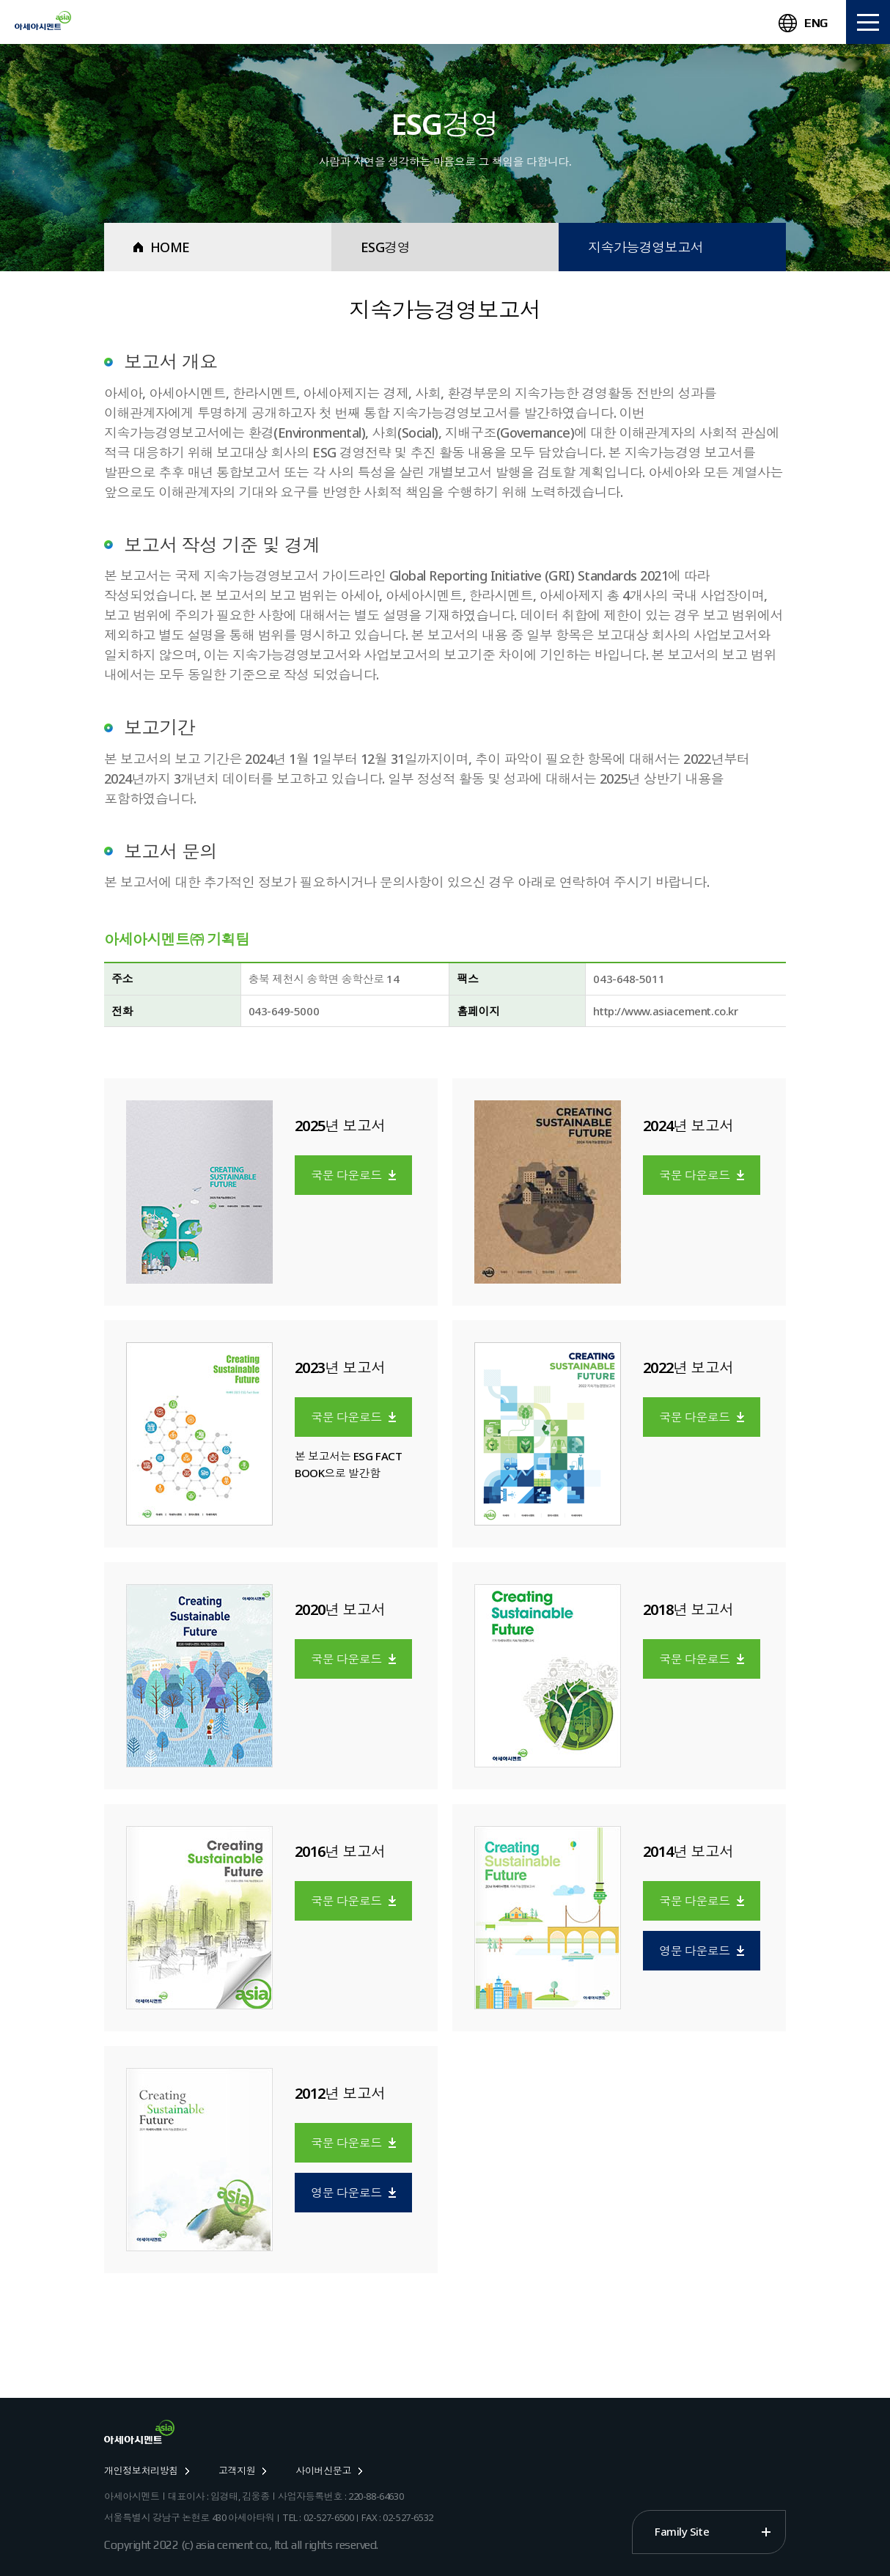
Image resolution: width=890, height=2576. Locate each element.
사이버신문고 (328, 2470)
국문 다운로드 (353, 1175)
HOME (161, 247)
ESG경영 (385, 247)
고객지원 (242, 2470)
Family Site (682, 2531)
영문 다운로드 (701, 1951)
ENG (803, 23)
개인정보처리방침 (146, 2470)
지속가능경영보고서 (645, 247)
